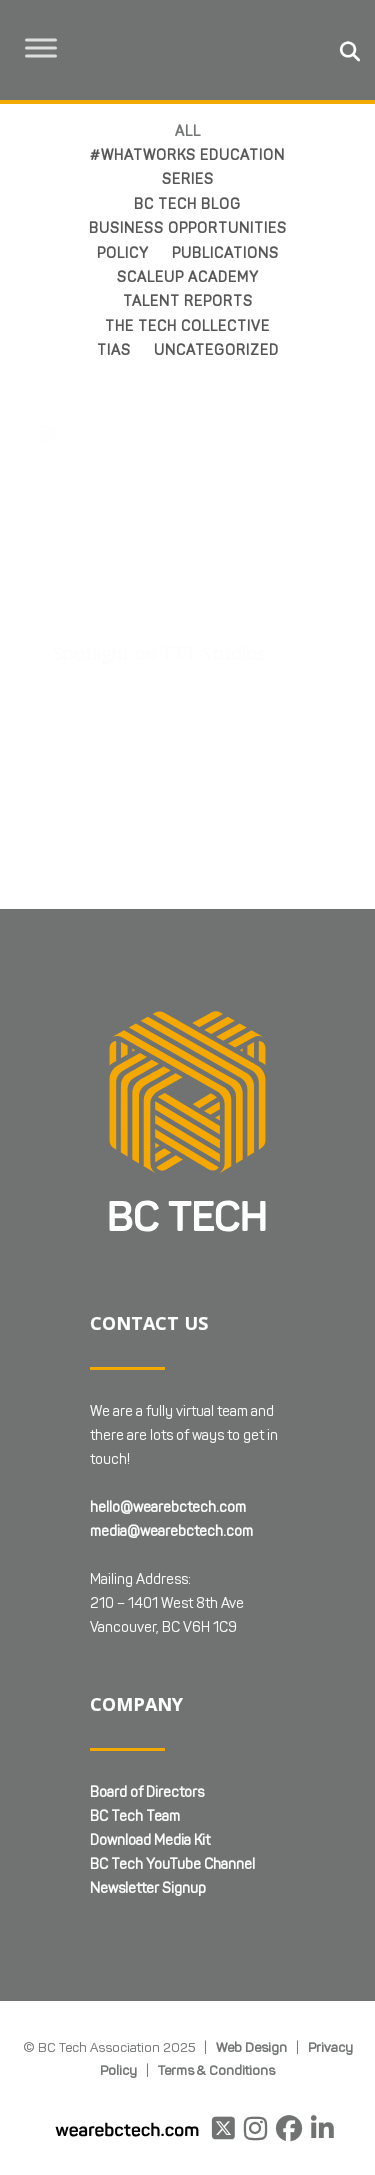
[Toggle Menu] (41, 47)
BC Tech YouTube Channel (172, 1737)
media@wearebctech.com (171, 1404)
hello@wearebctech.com (168, 1380)
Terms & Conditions (216, 1943)
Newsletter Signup (148, 1761)
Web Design (251, 1920)
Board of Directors (147, 1665)
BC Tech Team (135, 1689)
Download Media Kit (150, 1713)
